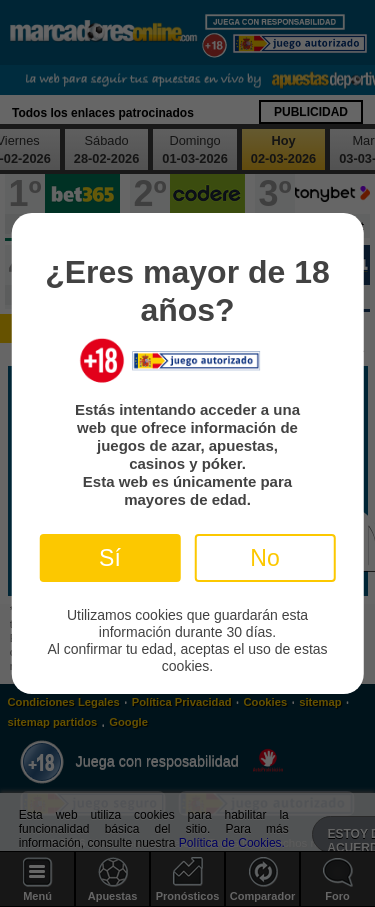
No (264, 558)
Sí (110, 558)
